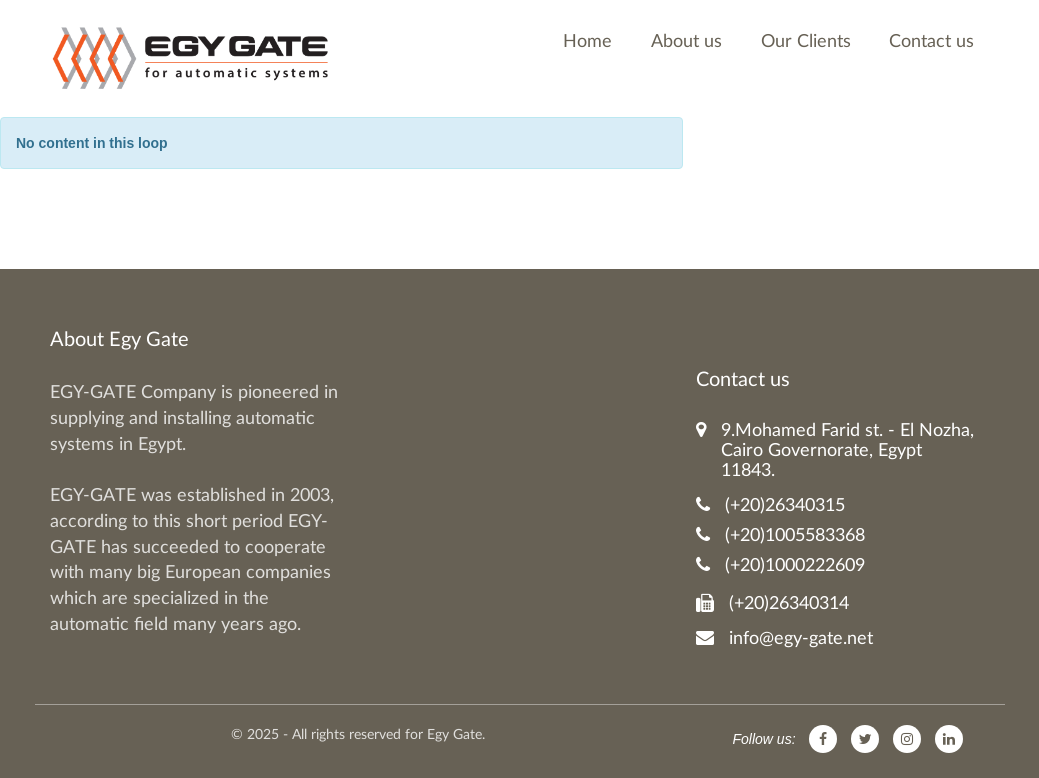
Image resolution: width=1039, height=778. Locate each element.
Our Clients (806, 42)
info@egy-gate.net (784, 638)
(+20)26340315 (770, 505)
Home (587, 42)
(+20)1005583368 (780, 535)
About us (686, 42)
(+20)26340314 (772, 603)
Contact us (931, 42)
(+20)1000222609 (780, 565)
